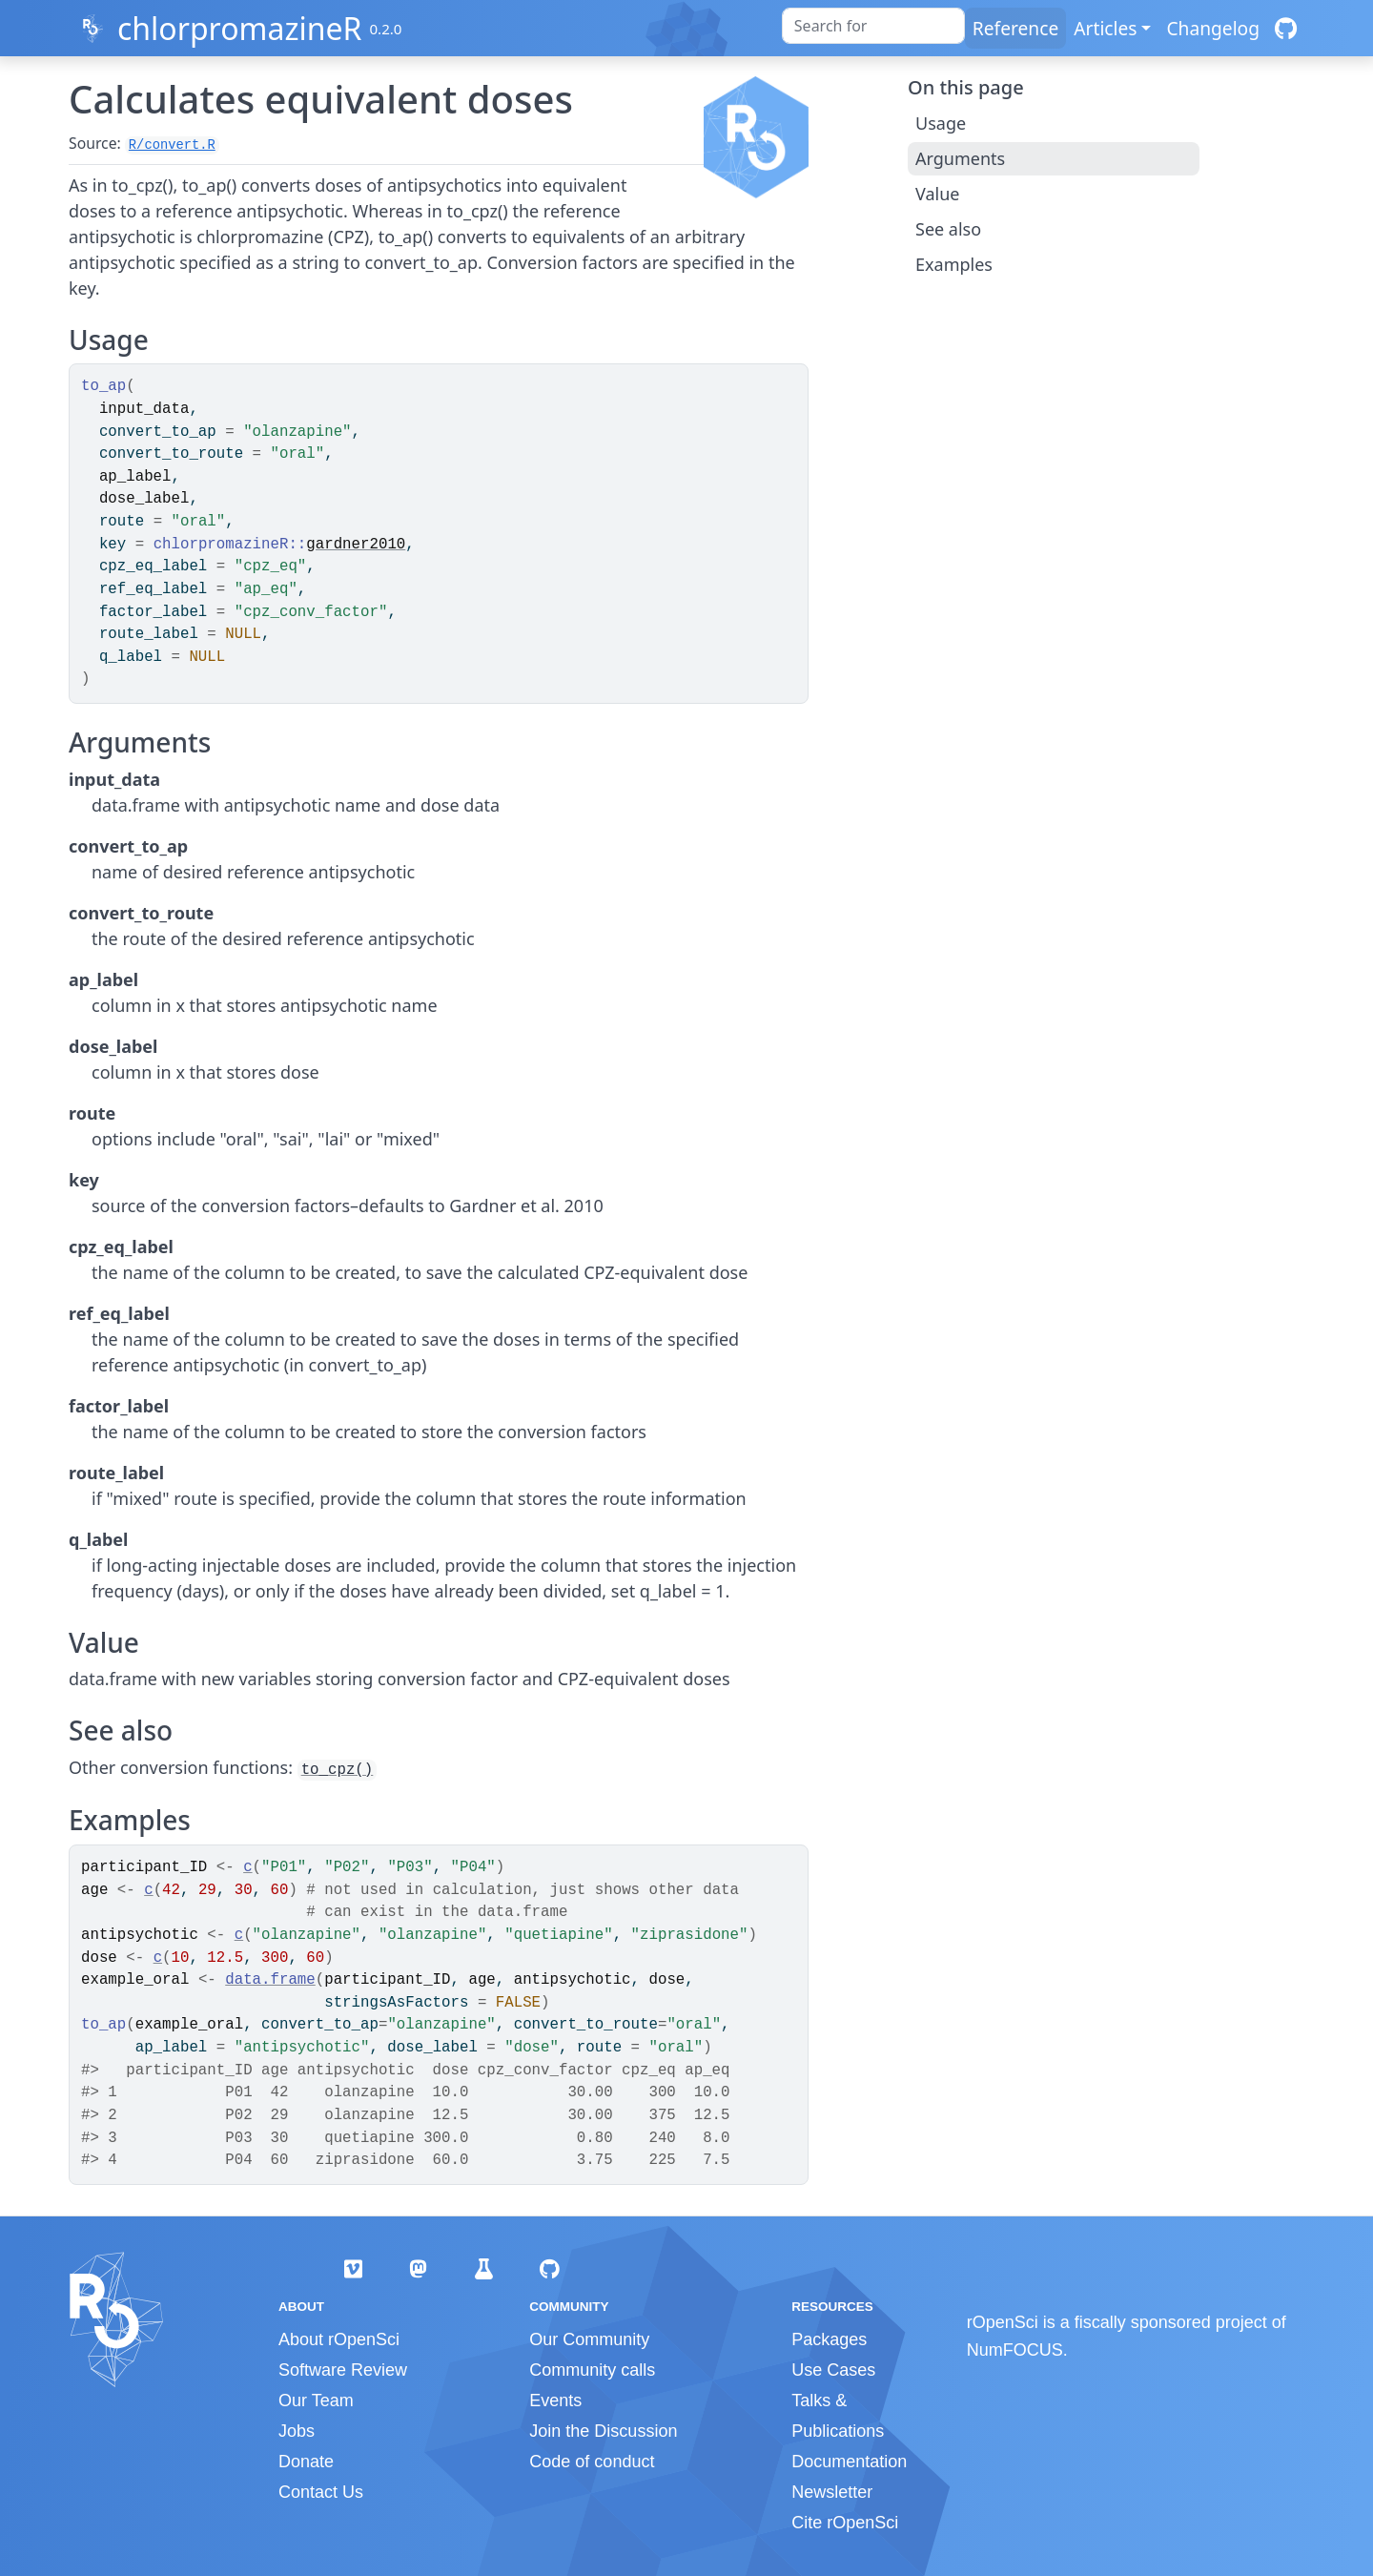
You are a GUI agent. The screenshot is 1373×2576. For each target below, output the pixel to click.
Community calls (592, 2370)
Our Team (316, 2400)
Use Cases (833, 2370)
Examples (954, 264)
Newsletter (831, 2492)
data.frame (270, 1980)
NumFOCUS (1015, 2350)
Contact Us (320, 2492)
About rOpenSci (339, 2339)
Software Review (342, 2370)
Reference (1015, 28)
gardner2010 (355, 544)
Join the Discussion (603, 2431)
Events (555, 2400)
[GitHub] (1285, 28)
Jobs (296, 2431)
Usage (940, 123)
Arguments (960, 158)
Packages (829, 2339)
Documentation (849, 2461)
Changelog (1213, 28)
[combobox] (873, 26)
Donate (306, 2461)
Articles (1105, 28)
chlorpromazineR (239, 28)
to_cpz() (337, 1770)
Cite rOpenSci (844, 2522)
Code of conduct (591, 2461)
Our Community (589, 2339)
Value (937, 193)
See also (948, 228)
